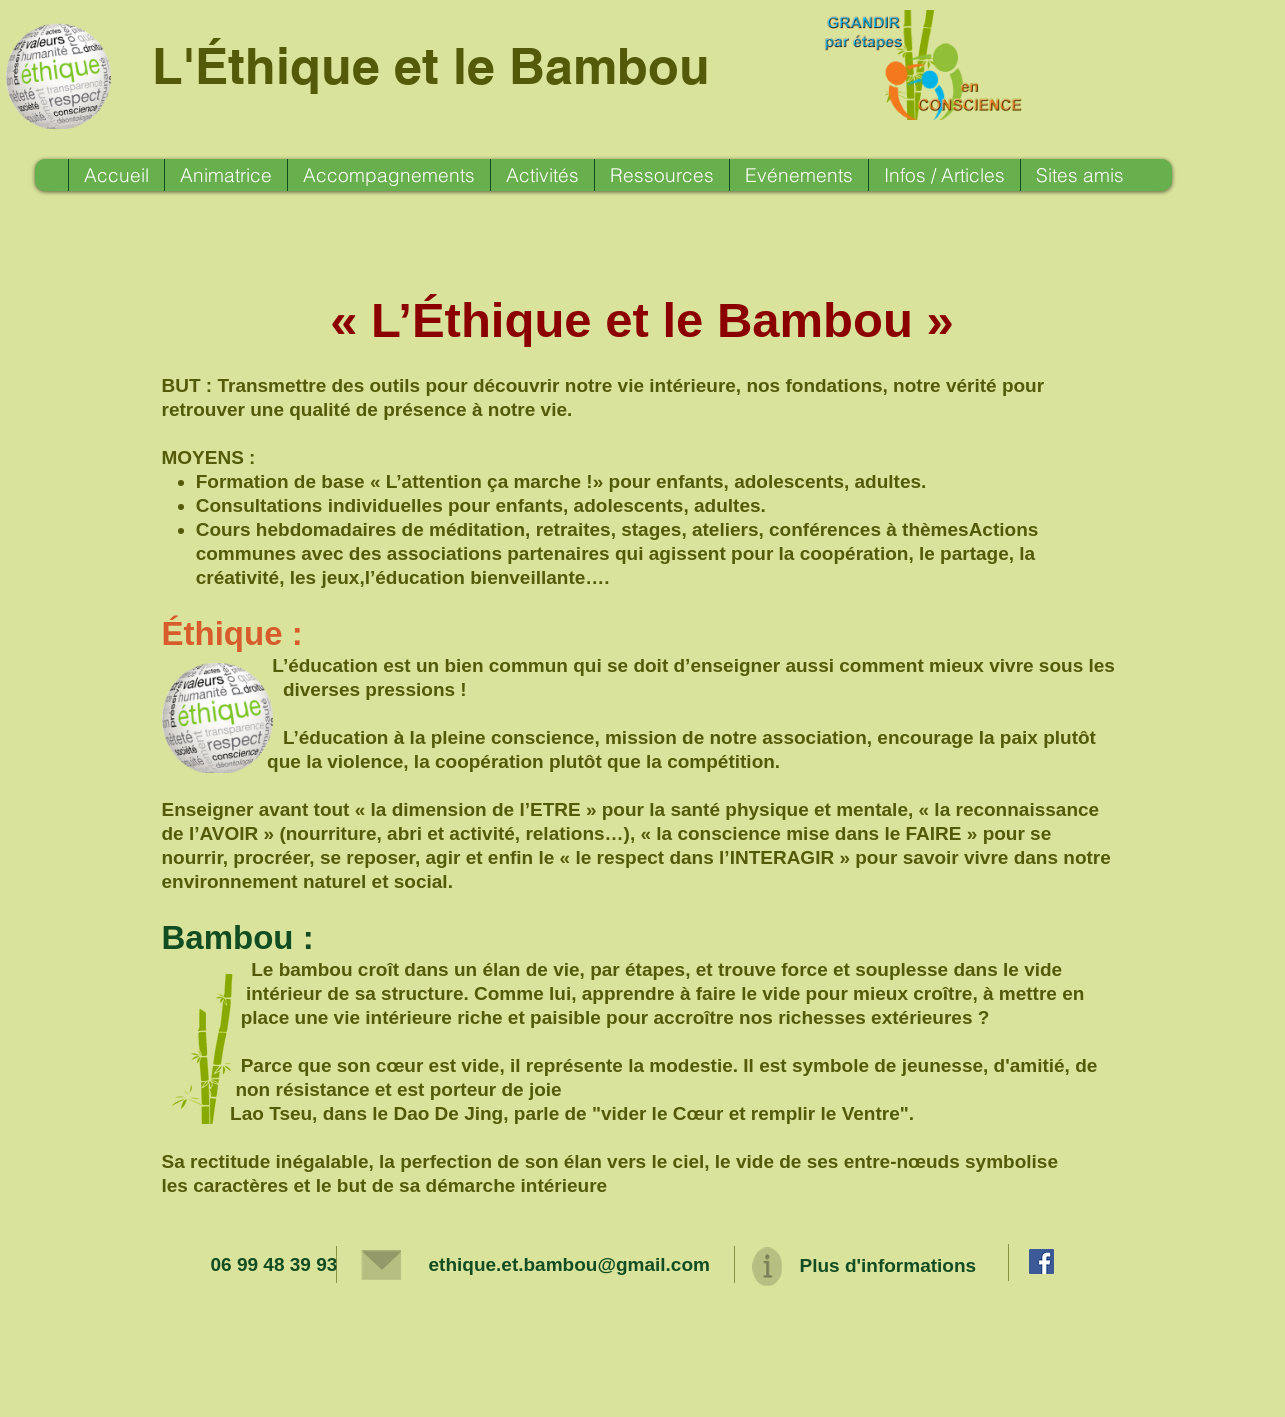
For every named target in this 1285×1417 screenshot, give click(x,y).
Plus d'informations (888, 1265)
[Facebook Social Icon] (1041, 1261)
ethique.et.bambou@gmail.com (569, 1264)
